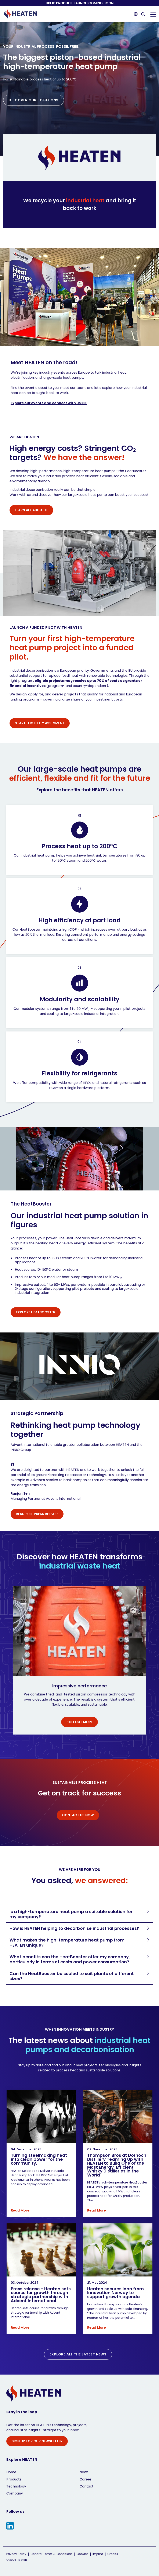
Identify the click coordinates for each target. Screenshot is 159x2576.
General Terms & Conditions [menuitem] (51, 2554)
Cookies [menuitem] (82, 2554)
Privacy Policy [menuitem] (16, 2554)
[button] (153, 14)
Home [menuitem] (11, 2472)
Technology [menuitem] (16, 2486)
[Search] (143, 14)
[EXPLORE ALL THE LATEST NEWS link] (78, 2354)
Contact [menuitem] (87, 2486)
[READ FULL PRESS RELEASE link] (37, 1514)
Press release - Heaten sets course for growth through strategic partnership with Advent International (41, 2295)
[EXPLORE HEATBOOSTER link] (36, 1312)
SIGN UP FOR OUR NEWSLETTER (37, 2441)
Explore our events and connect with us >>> (49, 403)
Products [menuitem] (13, 2479)
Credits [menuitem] (112, 2554)
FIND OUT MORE (79, 1721)
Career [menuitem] (85, 2479)
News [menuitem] (84, 2472)
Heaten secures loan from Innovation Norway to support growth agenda (115, 2293)
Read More (20, 2210)
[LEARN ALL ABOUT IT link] (31, 510)
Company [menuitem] (14, 2493)
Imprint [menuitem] (98, 2554)
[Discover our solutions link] (33, 100)
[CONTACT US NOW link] (78, 1815)
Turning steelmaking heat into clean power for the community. (39, 2159)
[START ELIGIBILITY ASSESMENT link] (40, 723)
